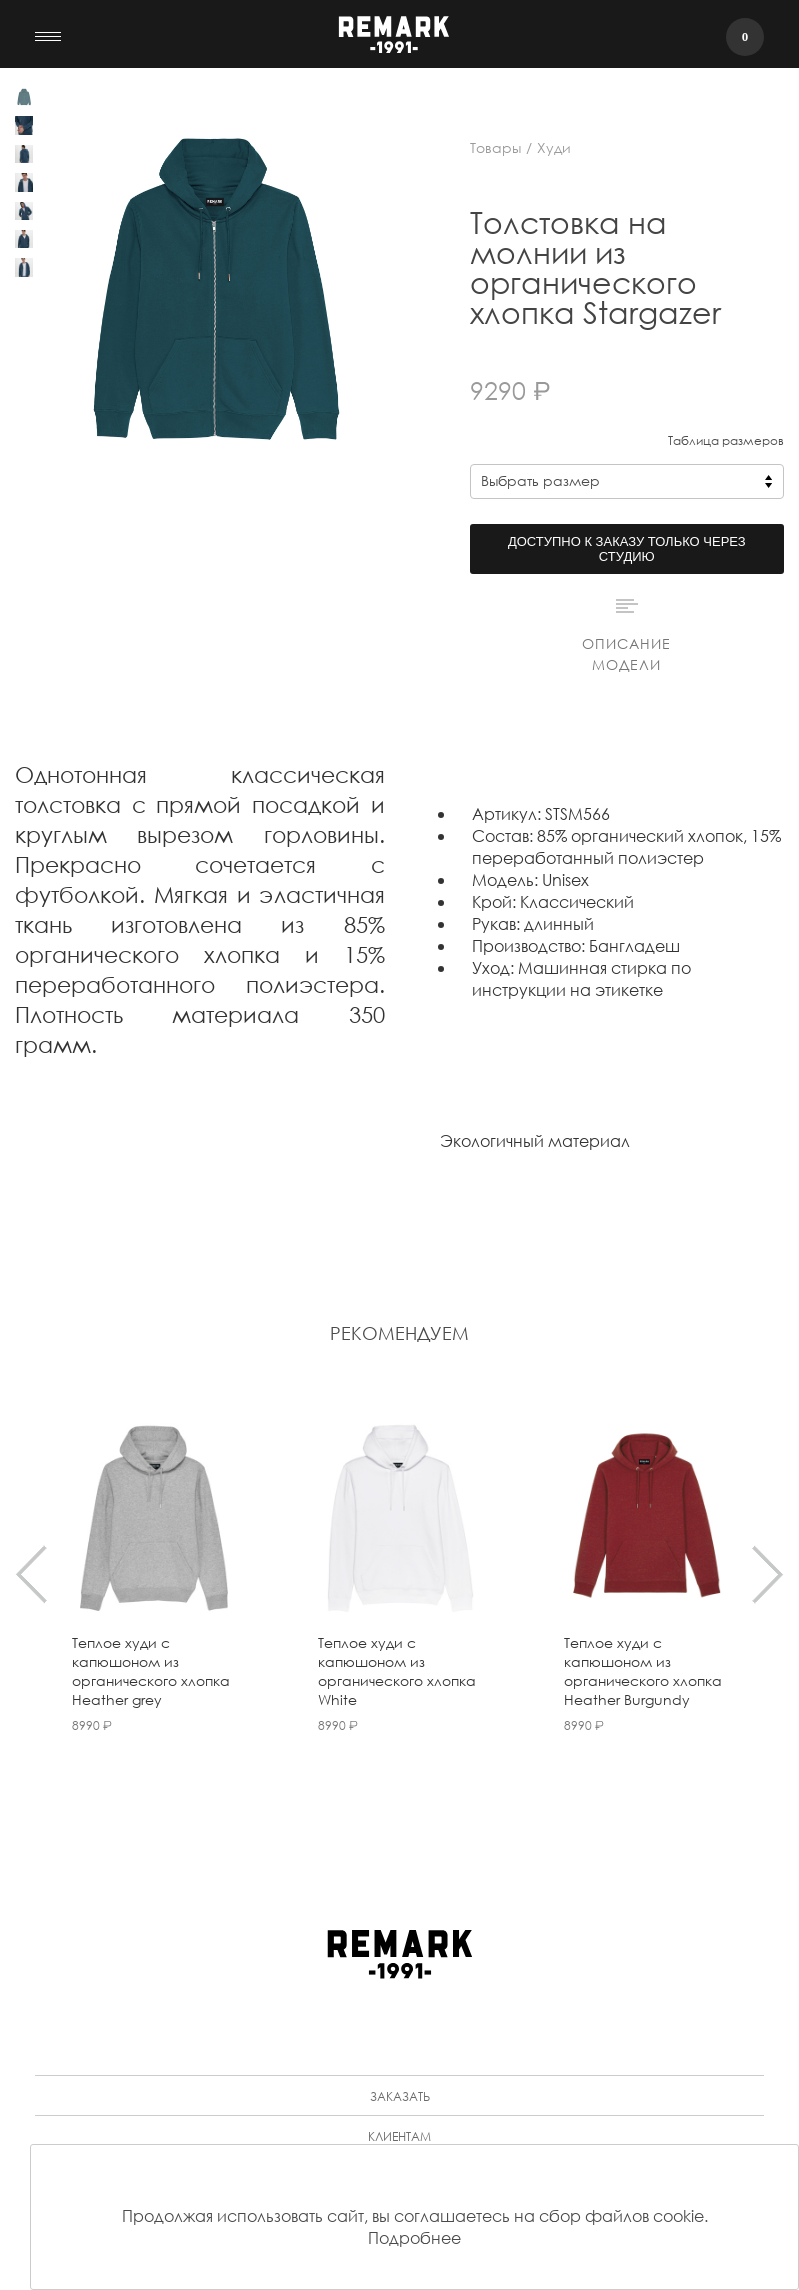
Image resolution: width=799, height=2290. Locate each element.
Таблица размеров (726, 440)
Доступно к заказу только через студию (627, 549)
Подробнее (414, 2237)
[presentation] (31, 1574)
